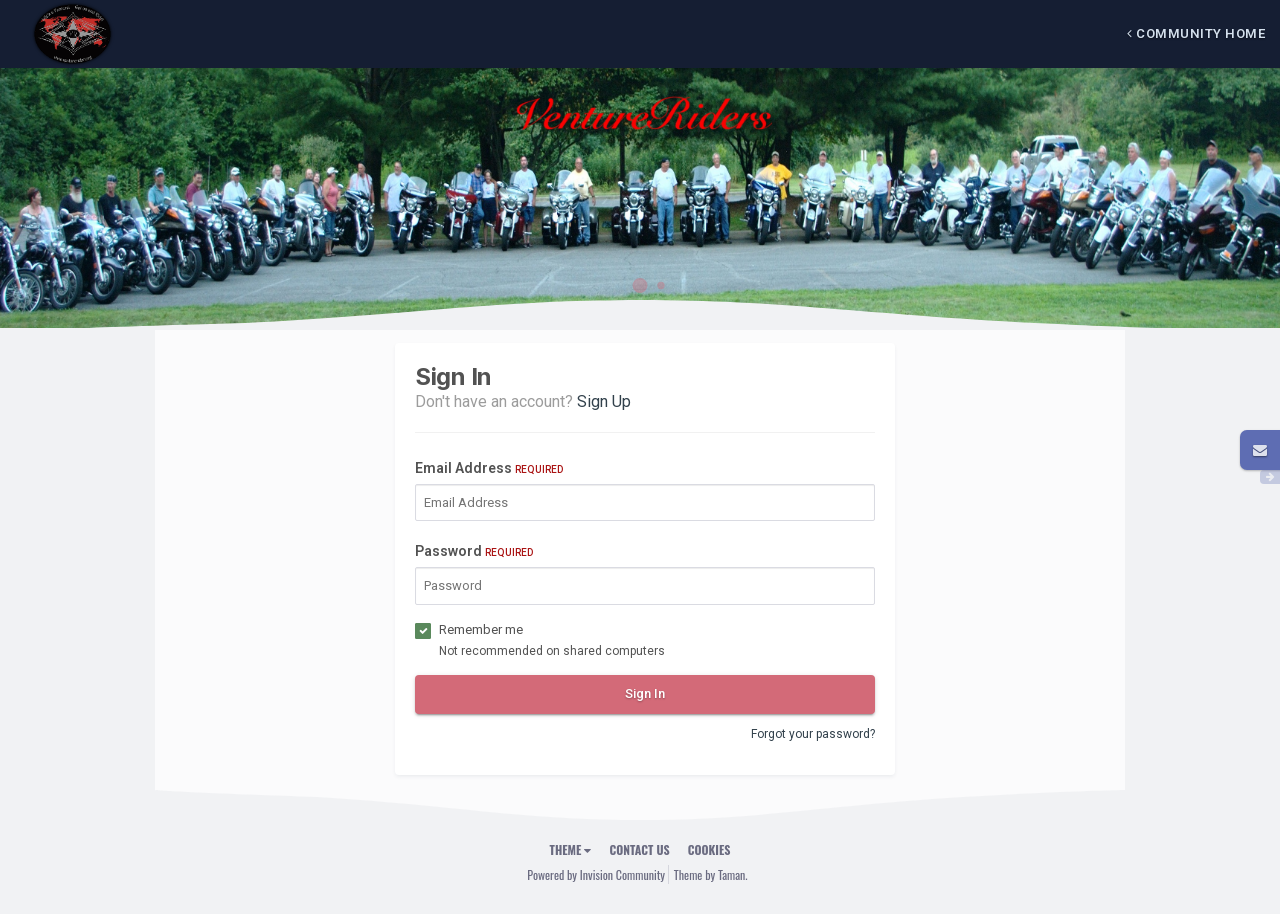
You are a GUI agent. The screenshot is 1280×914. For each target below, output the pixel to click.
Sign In (645, 693)
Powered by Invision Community (596, 874)
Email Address (489, 468)
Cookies (709, 849)
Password (474, 551)
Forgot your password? (813, 734)
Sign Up (604, 401)
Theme (571, 849)
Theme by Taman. (711, 874)
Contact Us (639, 849)
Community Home (1196, 33)
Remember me (481, 629)
